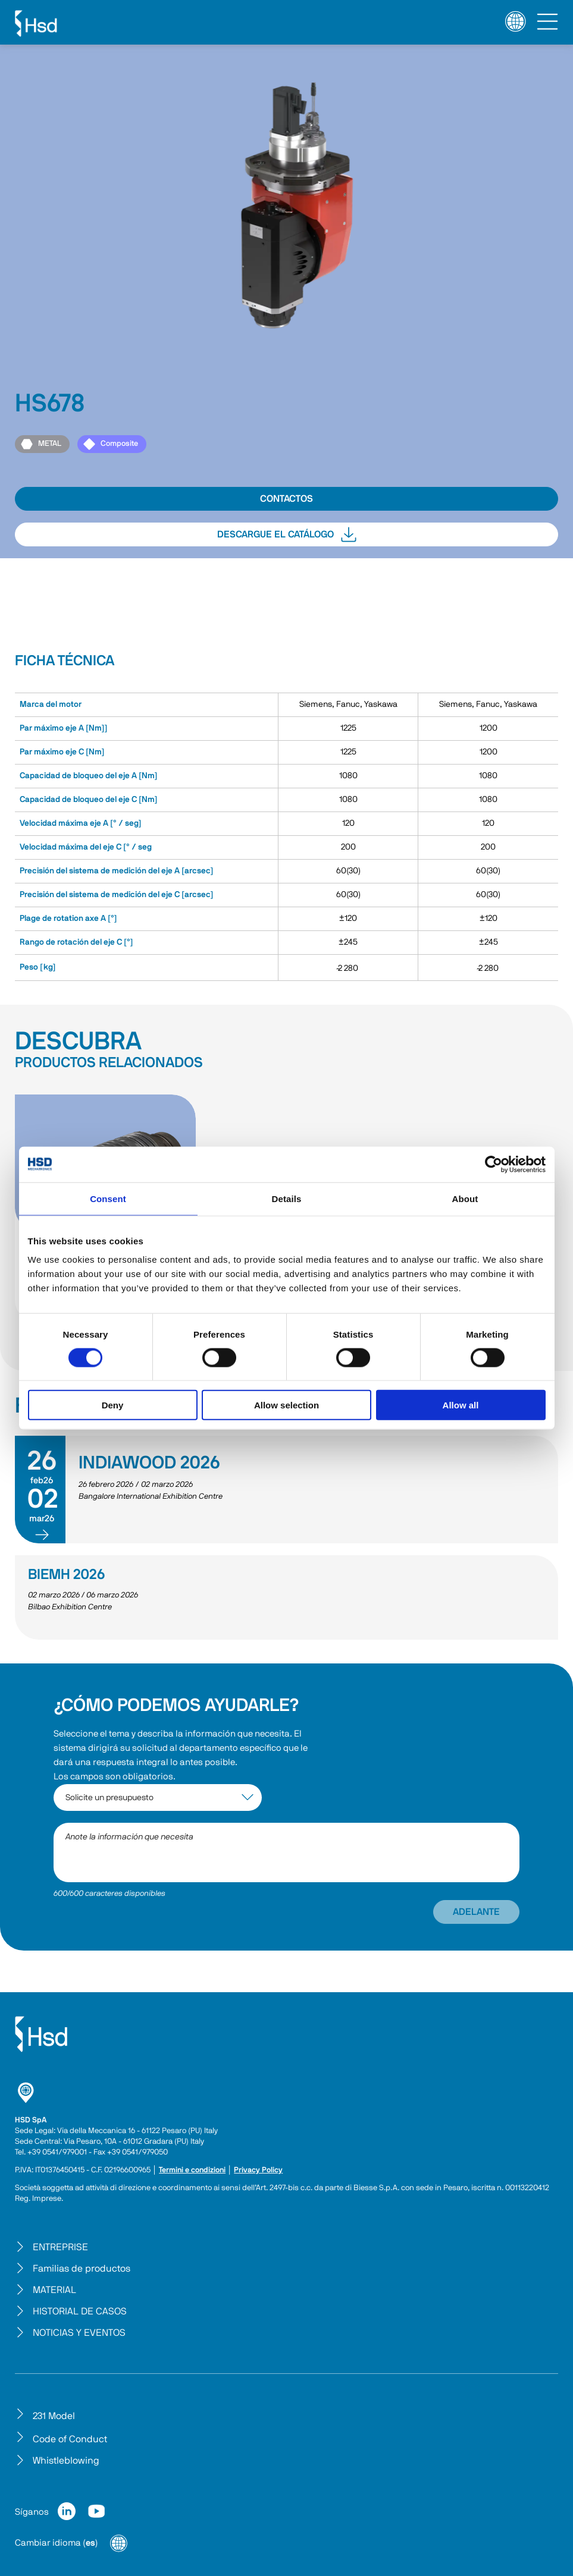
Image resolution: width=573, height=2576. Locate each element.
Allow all (461, 1405)
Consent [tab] (108, 1198)
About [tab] (465, 1198)
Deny (113, 1405)
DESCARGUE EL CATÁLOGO (286, 534)
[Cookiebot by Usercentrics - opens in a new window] (494, 1164)
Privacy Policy (258, 2170)
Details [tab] (287, 1198)
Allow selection (286, 1405)
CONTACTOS (286, 499)
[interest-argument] (158, 1797)
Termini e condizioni (192, 2170)
